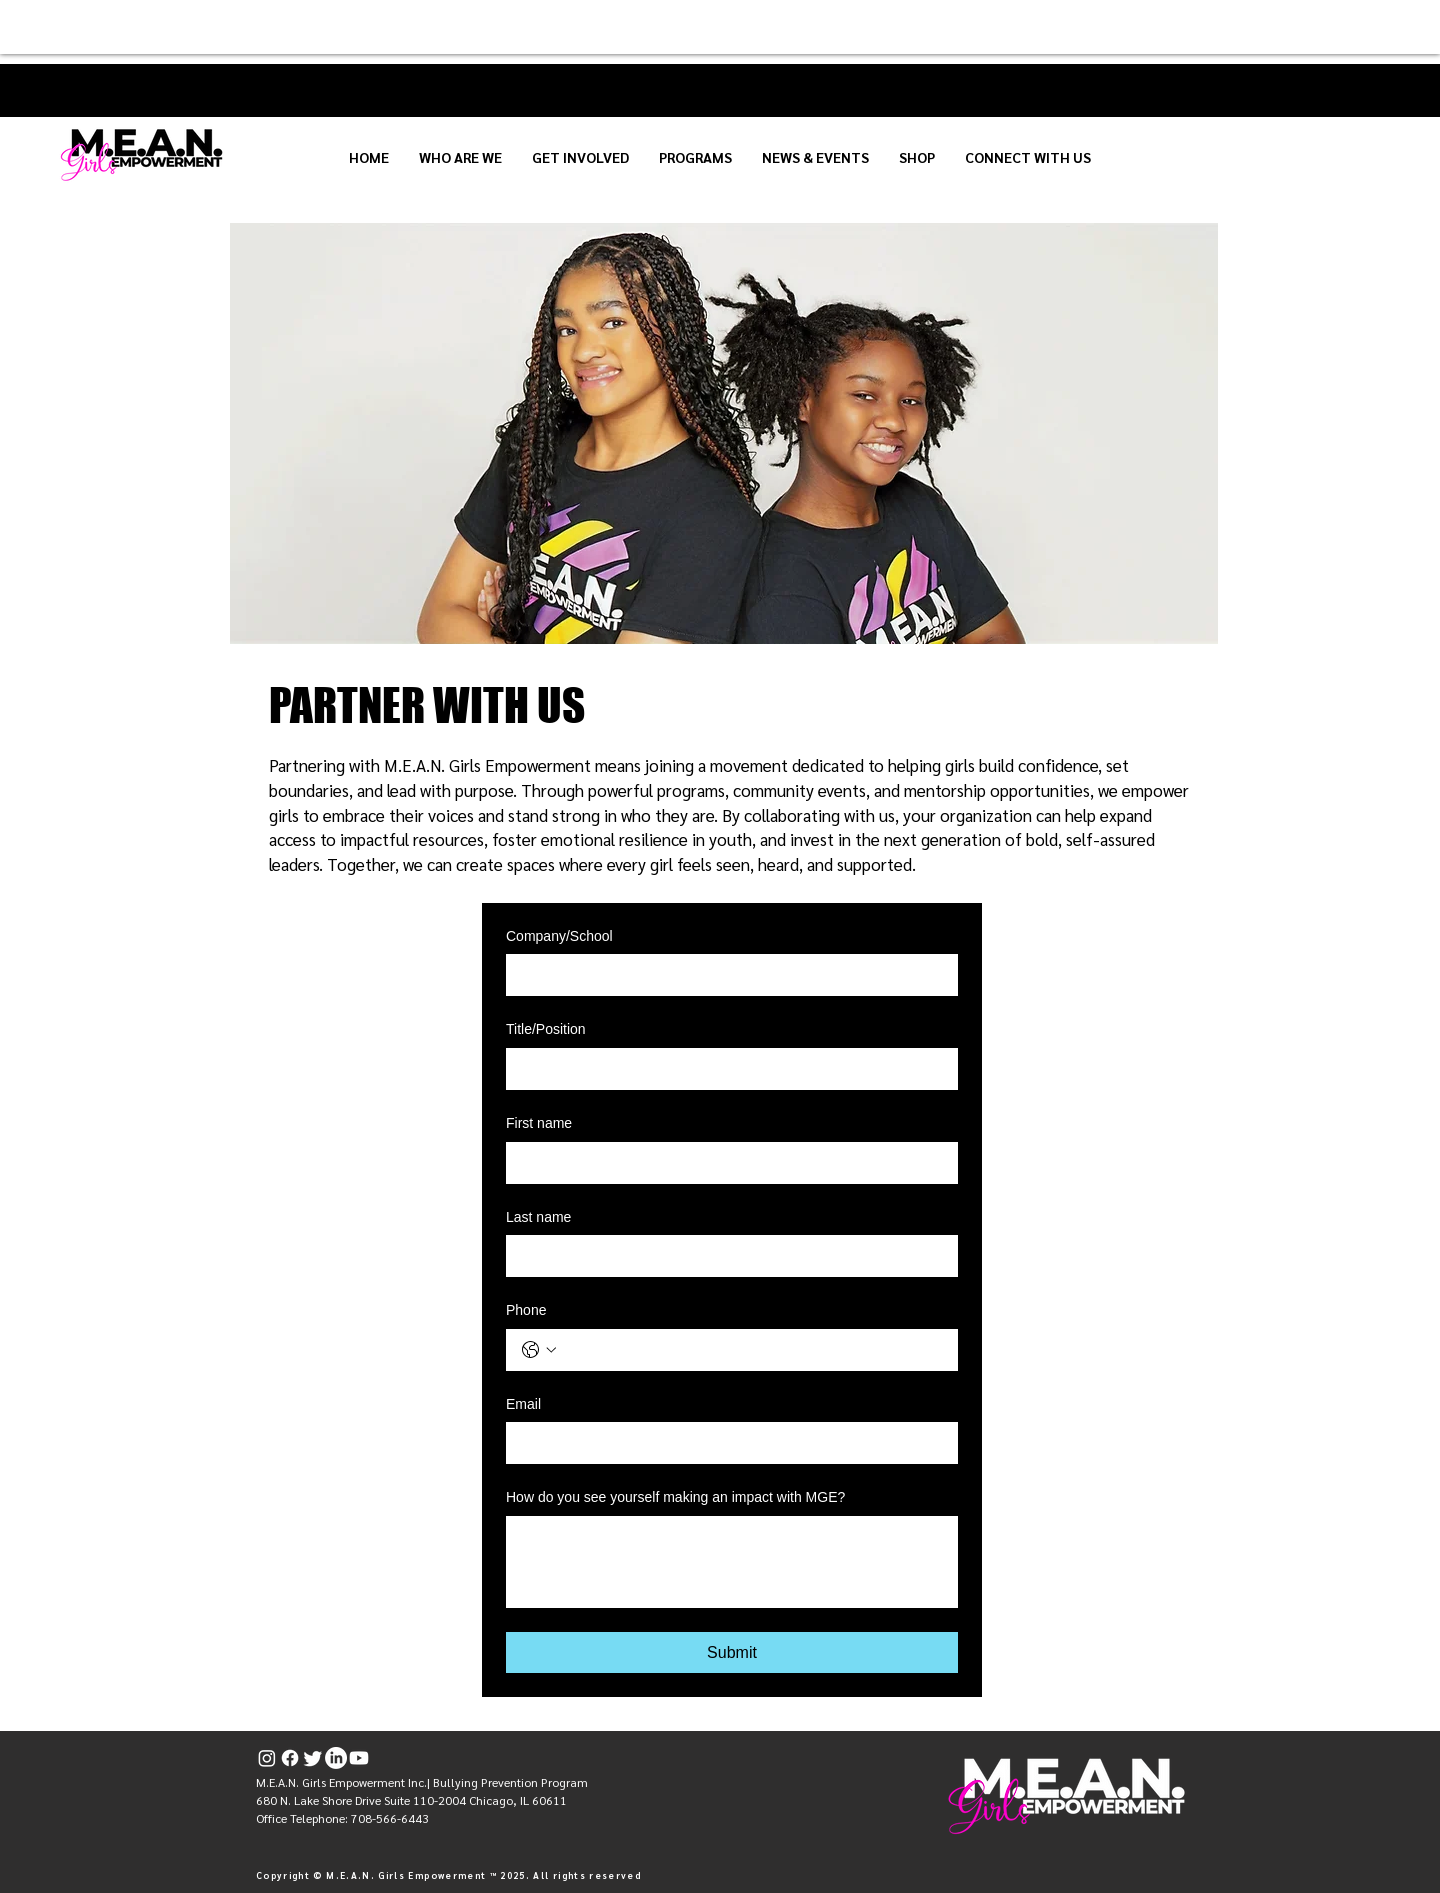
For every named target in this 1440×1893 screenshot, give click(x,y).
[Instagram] (267, 1758)
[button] (460, 157)
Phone (526, 1310)
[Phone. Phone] (752, 1350)
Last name (538, 1217)
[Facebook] (290, 1758)
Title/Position (546, 1029)
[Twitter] (313, 1758)
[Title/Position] (726, 1069)
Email (523, 1404)
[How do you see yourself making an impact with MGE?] (732, 1562)
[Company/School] (726, 975)
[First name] (726, 1163)
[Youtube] (359, 1758)
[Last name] (726, 1256)
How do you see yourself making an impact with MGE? (675, 1497)
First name (539, 1123)
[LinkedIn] (336, 1758)
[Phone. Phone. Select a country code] (539, 1350)
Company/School (559, 936)
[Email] (726, 1443)
